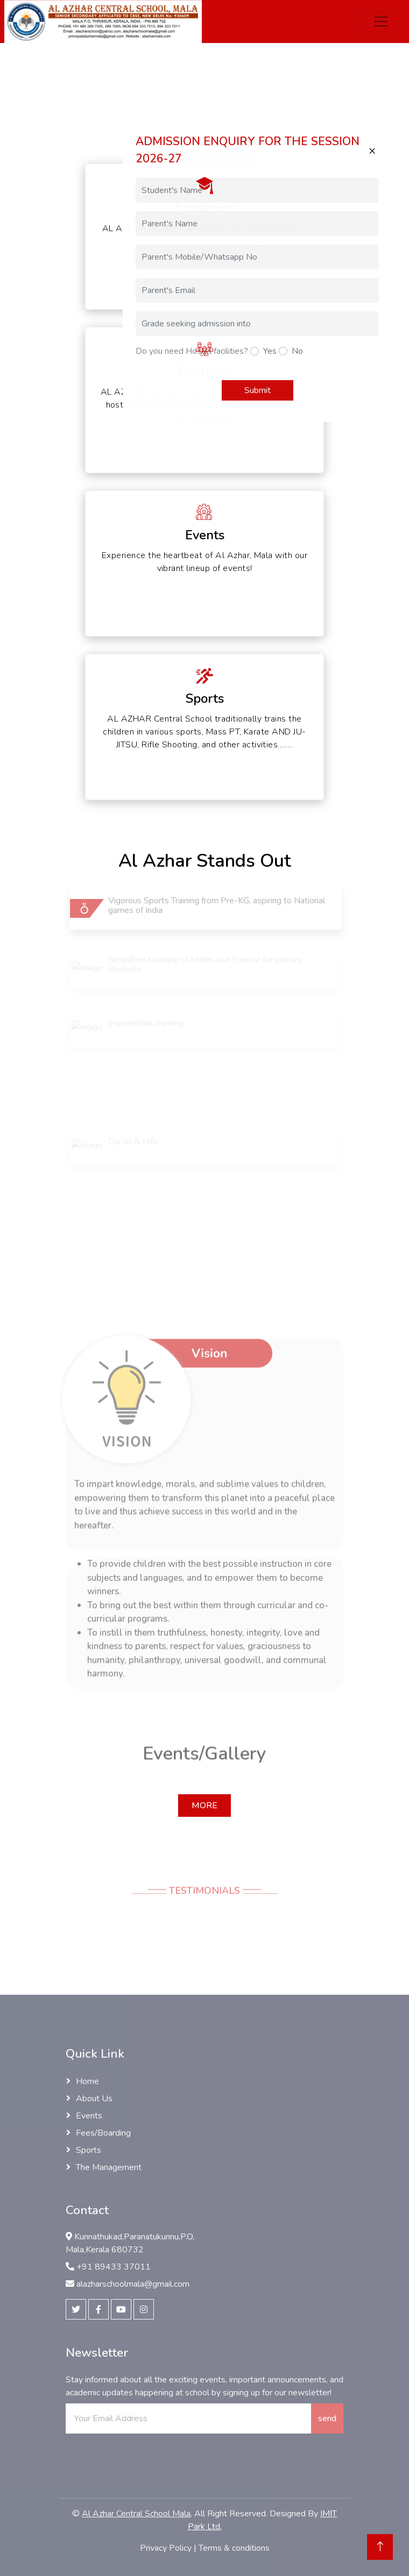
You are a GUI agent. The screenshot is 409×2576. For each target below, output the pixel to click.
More (204, 1805)
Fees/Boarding (103, 2133)
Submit (257, 390)
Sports (88, 2150)
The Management (109, 2167)
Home (87, 2081)
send (327, 2418)
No (297, 351)
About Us (94, 2098)
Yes (270, 351)
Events (89, 2116)
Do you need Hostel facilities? (192, 351)
